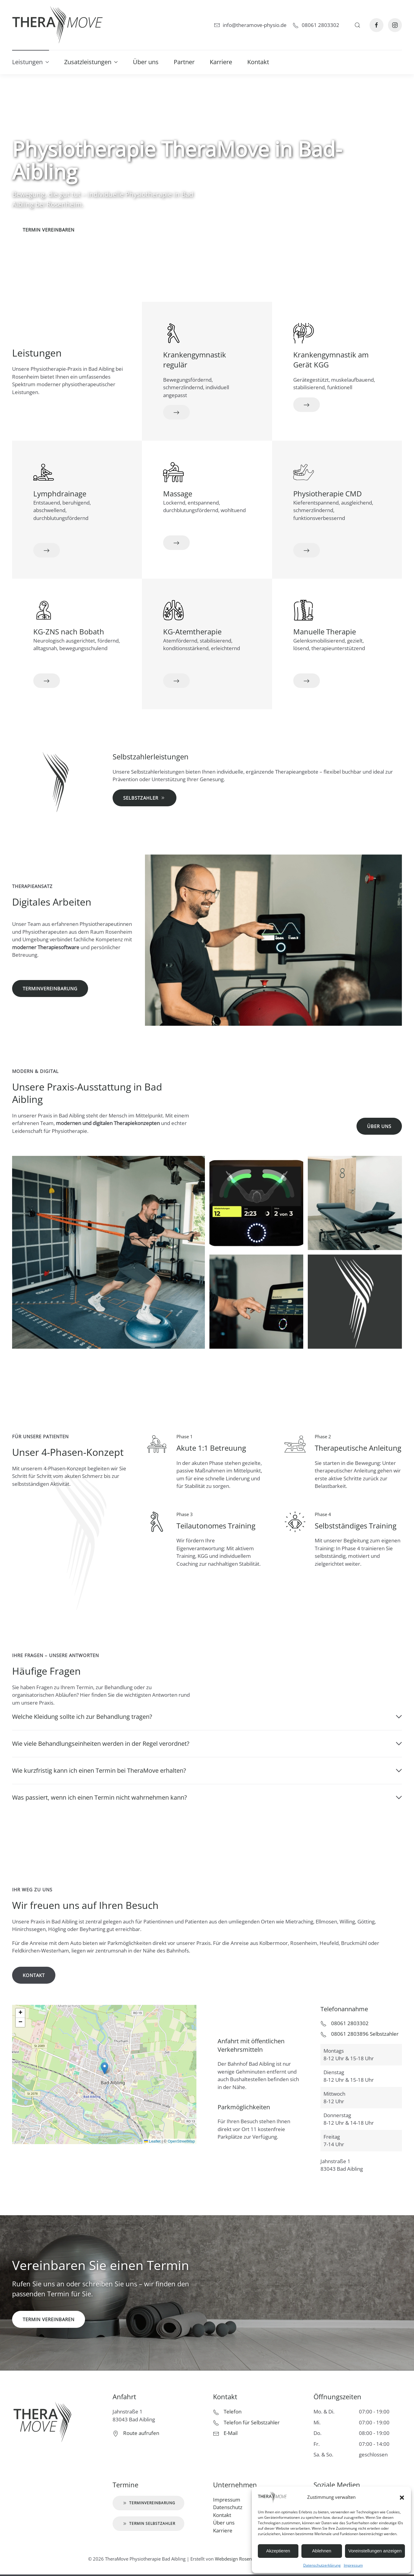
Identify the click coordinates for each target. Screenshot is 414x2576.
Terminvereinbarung (50, 988)
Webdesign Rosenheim (238, 2559)
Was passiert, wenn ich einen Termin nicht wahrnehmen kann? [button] (207, 1797)
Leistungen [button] (30, 62)
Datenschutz (227, 2507)
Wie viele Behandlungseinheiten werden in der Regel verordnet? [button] (207, 1743)
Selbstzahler (144, 793)
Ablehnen (321, 2550)
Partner (184, 62)
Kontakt (258, 62)
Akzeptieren (278, 2550)
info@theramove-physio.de (250, 24)
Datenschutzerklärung (322, 2565)
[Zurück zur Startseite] (57, 25)
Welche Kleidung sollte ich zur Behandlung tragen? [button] (207, 1716)
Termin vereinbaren (48, 230)
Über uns (146, 62)
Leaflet (152, 2141)
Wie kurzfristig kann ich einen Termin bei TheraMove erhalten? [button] (207, 1770)
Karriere (221, 62)
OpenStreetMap (181, 2141)
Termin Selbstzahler (148, 2524)
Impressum (353, 2565)
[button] (402, 2497)
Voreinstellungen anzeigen (375, 2550)
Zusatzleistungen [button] (91, 62)
